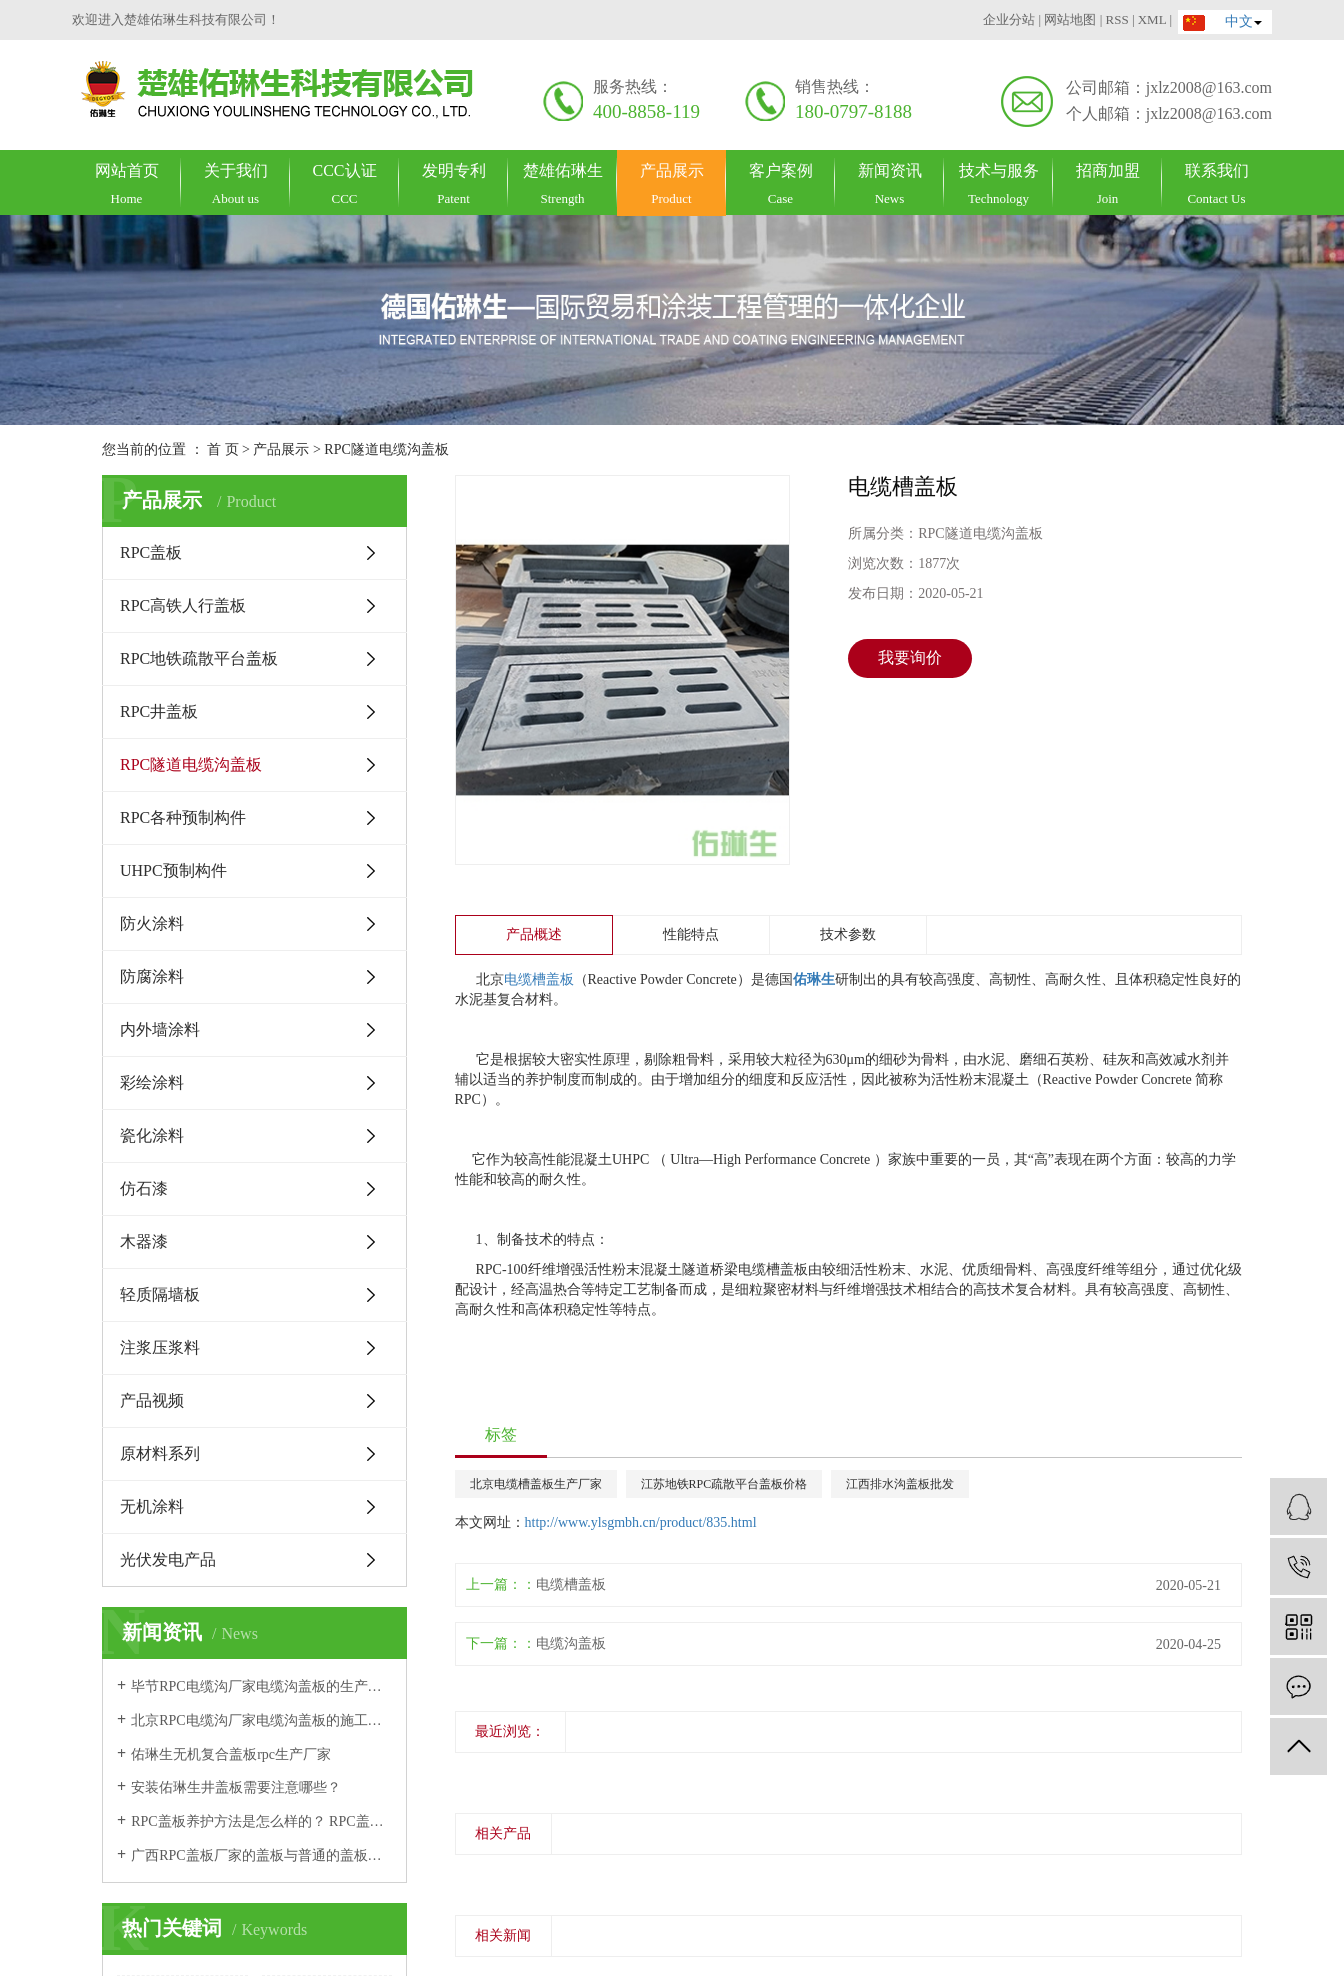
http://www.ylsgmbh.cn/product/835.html (641, 1522)
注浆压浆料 (160, 1347)
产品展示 (671, 184)
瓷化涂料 (152, 1135)
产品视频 (152, 1400)
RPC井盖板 (159, 711)
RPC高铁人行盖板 (183, 605)
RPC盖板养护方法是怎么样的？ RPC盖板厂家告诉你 (261, 1821)
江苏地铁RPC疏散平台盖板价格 (724, 1484)
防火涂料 (152, 923)
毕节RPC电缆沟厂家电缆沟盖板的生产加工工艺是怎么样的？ (261, 1686)
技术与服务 (998, 184)
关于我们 (235, 184)
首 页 (223, 449)
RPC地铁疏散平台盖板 (199, 658)
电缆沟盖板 (571, 1643)
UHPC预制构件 (173, 870)
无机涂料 (152, 1506)
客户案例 (780, 184)
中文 (1215, 21)
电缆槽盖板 (539, 979)
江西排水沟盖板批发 (900, 1484)
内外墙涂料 (160, 1029)
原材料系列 (160, 1453)
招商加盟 (1107, 184)
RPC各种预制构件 (183, 817)
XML (1152, 19)
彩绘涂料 (152, 1082)
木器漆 (144, 1241)
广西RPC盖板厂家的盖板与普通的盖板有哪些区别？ (261, 1855)
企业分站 (1009, 19)
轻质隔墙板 (160, 1294)
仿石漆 (144, 1188)
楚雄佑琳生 (562, 184)
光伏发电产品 (168, 1559)
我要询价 (910, 657)
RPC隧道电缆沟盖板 (386, 449)
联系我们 (1216, 184)
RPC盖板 (151, 552)
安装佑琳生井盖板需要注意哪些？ (236, 1787)
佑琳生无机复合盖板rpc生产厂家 (231, 1754)
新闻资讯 (889, 184)
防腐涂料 (152, 976)
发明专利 (453, 184)
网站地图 (1070, 19)
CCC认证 (344, 184)
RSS (1116, 19)
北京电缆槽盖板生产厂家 (536, 1484)
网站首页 (126, 184)
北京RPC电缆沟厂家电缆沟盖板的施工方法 (261, 1720)
